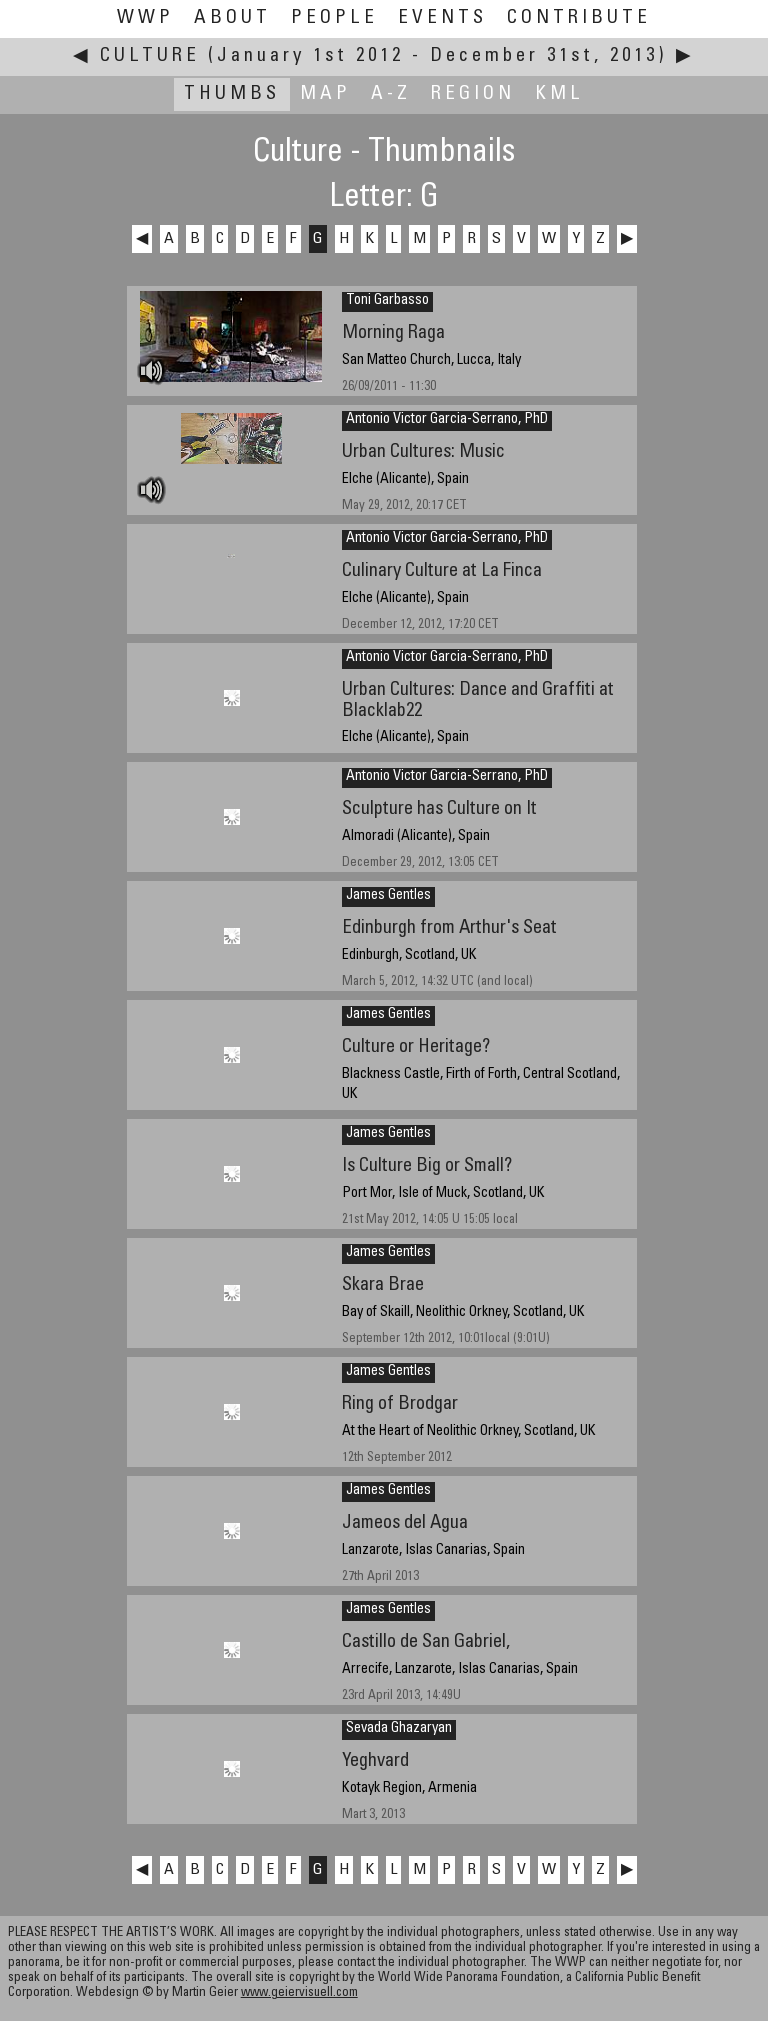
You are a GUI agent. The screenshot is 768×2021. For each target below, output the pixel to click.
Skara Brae (383, 1285)
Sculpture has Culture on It (439, 809)
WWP (145, 18)
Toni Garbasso (387, 301)
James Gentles (388, 896)
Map (325, 94)
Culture (150, 56)
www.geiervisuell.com (299, 1993)
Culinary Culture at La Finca (442, 571)
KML (559, 94)
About (232, 18)
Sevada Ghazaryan (399, 1729)
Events (442, 18)
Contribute (579, 18)
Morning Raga (393, 333)
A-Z (391, 94)
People (334, 18)
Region (473, 94)
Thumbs (232, 94)
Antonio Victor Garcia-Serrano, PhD (447, 420)
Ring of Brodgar (400, 1404)
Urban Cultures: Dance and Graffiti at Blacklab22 (478, 701)
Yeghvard (375, 1761)
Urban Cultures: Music (423, 452)
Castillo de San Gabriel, (426, 1642)
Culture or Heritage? (416, 1047)
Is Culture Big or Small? (427, 1166)
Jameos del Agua (405, 1523)
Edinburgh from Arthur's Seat (449, 928)
